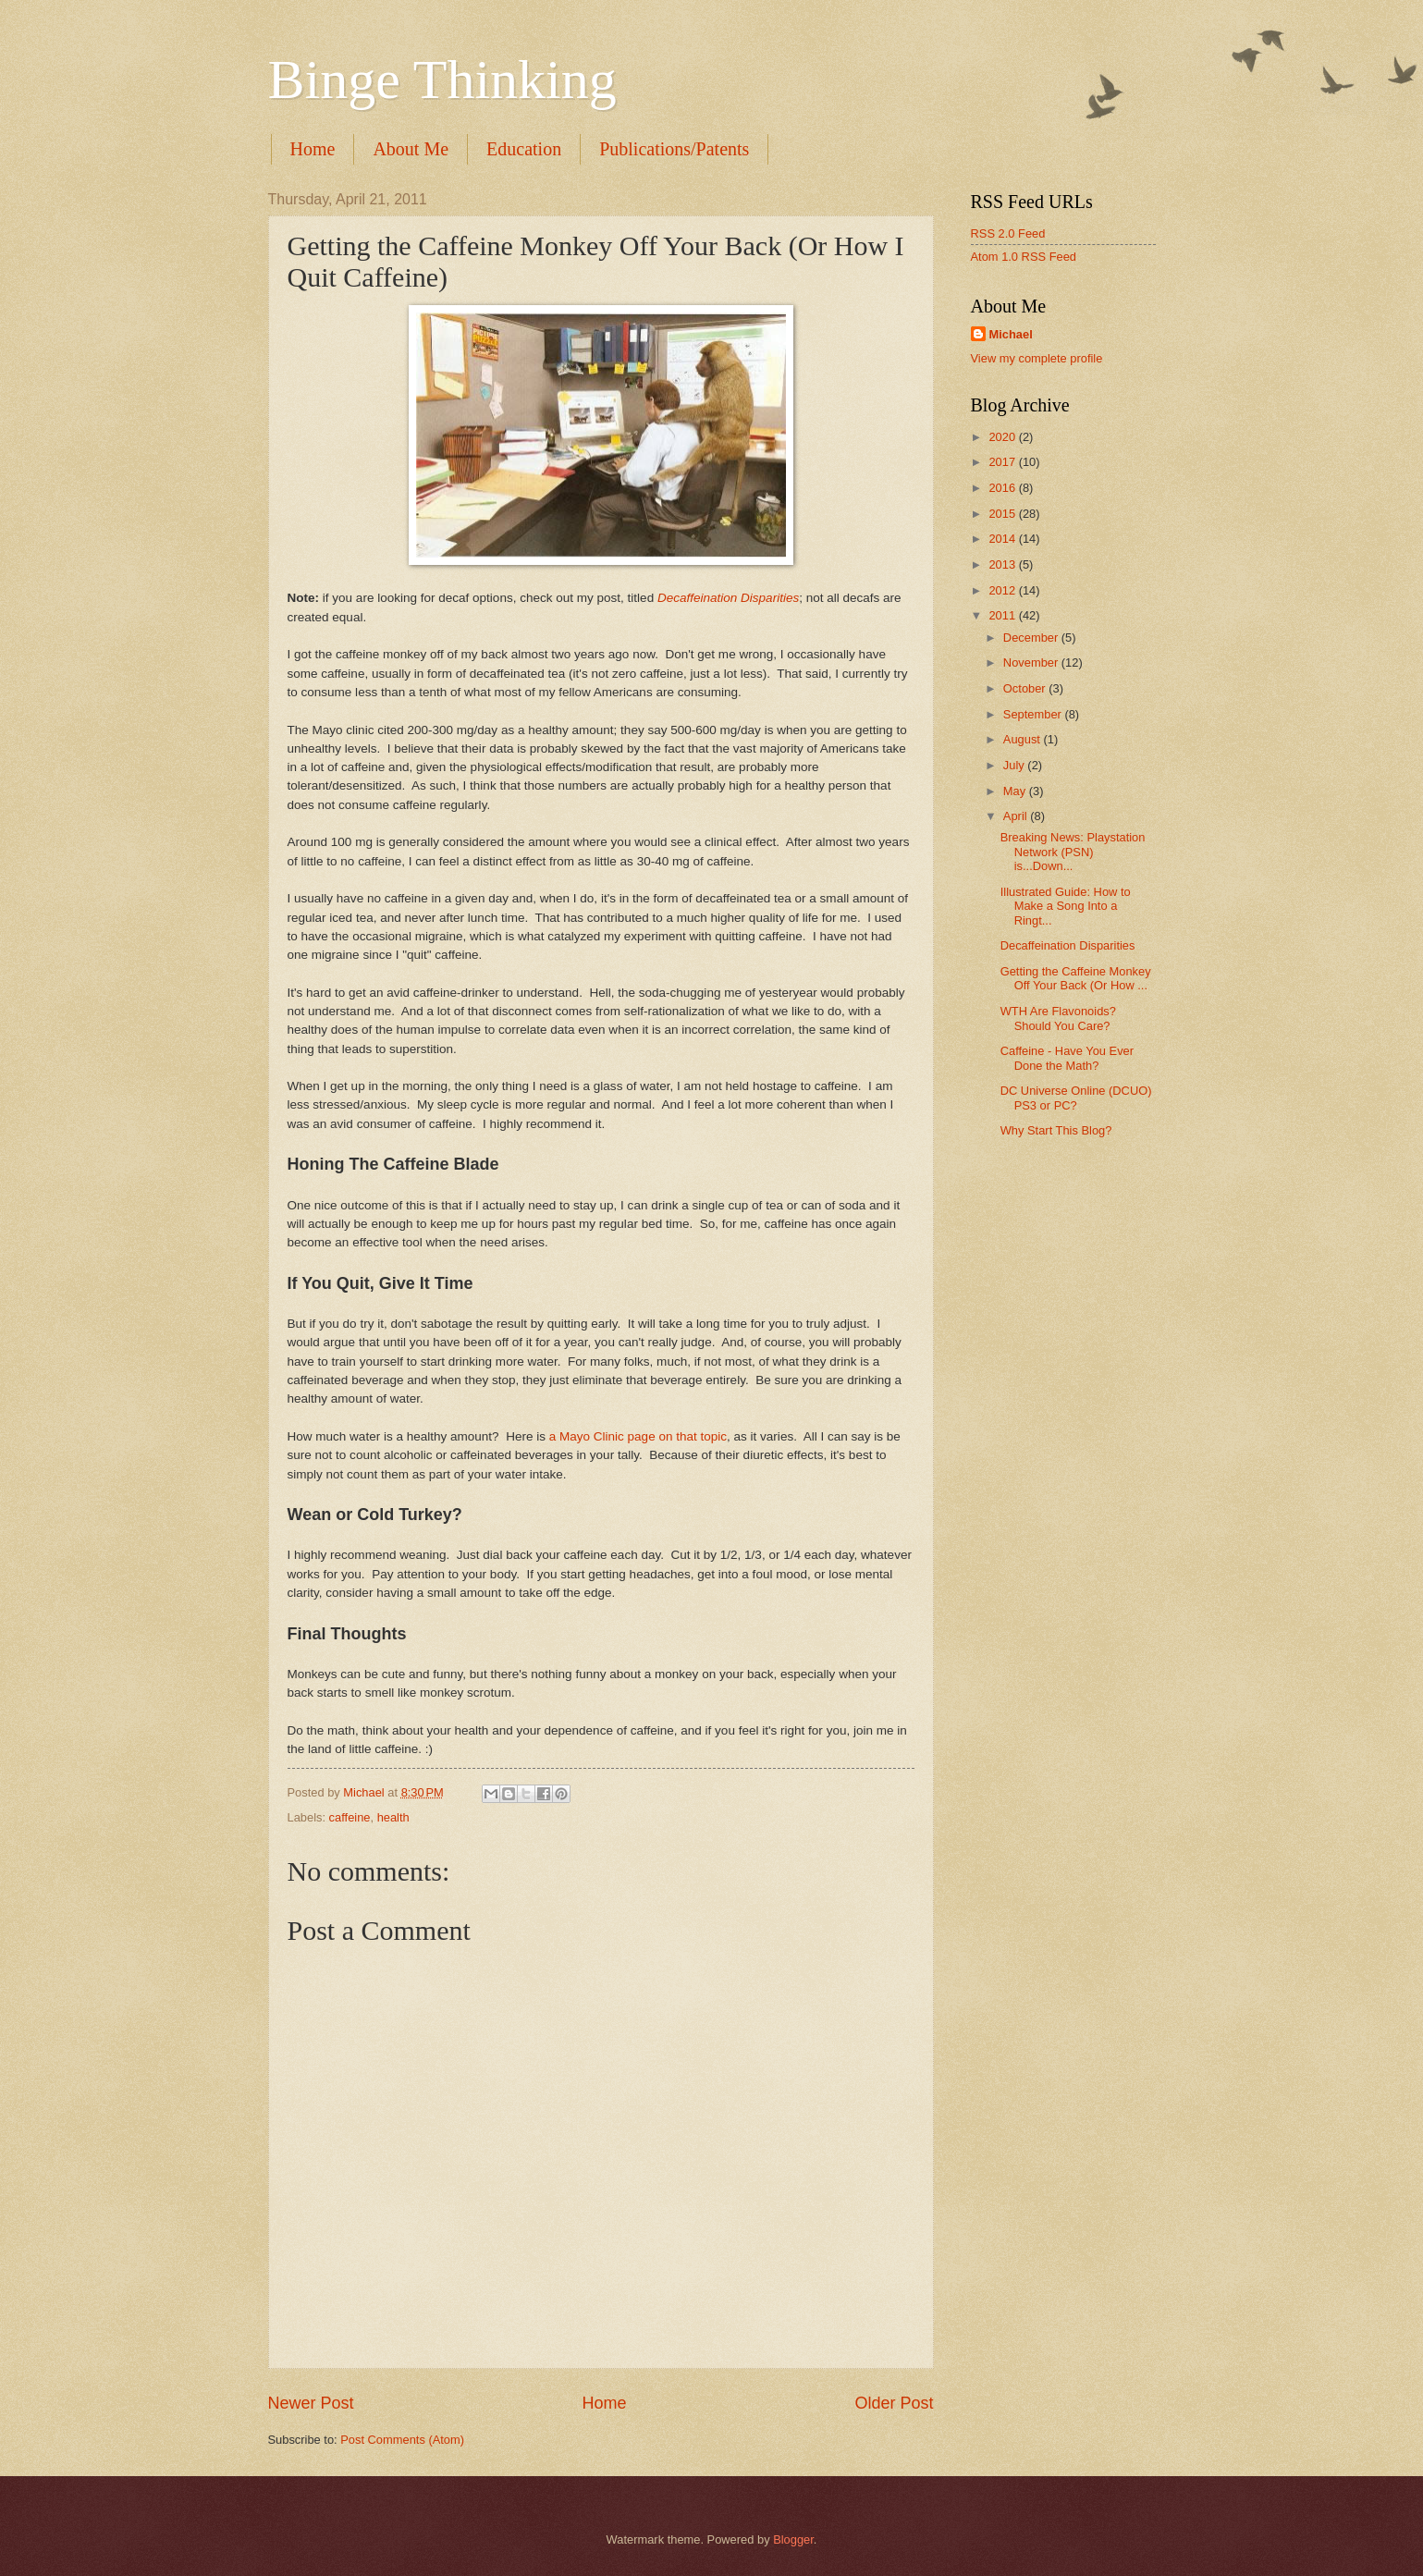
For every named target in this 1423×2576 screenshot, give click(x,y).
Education (523, 149)
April (1016, 816)
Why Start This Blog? (1056, 1130)
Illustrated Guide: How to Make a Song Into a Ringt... (1065, 906)
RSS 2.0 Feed (1008, 233)
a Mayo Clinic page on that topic (638, 1436)
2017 (1003, 462)
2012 (1003, 590)
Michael (1011, 334)
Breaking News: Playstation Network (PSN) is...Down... (1073, 851)
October (1026, 688)
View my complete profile (1037, 358)
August (1023, 739)
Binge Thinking (442, 79)
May (1016, 791)
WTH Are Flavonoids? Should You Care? (1058, 1018)
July (1015, 765)
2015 (1003, 514)
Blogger (793, 2539)
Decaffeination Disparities (728, 598)
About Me (410, 149)
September (1034, 714)
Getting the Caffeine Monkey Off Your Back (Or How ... (1075, 978)
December (1032, 637)
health (393, 1817)
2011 (1003, 615)
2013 (1003, 564)
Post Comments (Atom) (402, 2440)
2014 (1003, 539)
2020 (1003, 437)
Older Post (893, 2403)
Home (313, 149)
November (1032, 662)
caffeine (350, 1817)
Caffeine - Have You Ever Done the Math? (1067, 1058)
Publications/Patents (674, 149)
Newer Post (311, 2403)
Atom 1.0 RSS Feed (1024, 257)
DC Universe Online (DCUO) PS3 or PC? (1076, 1097)
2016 (1003, 488)
